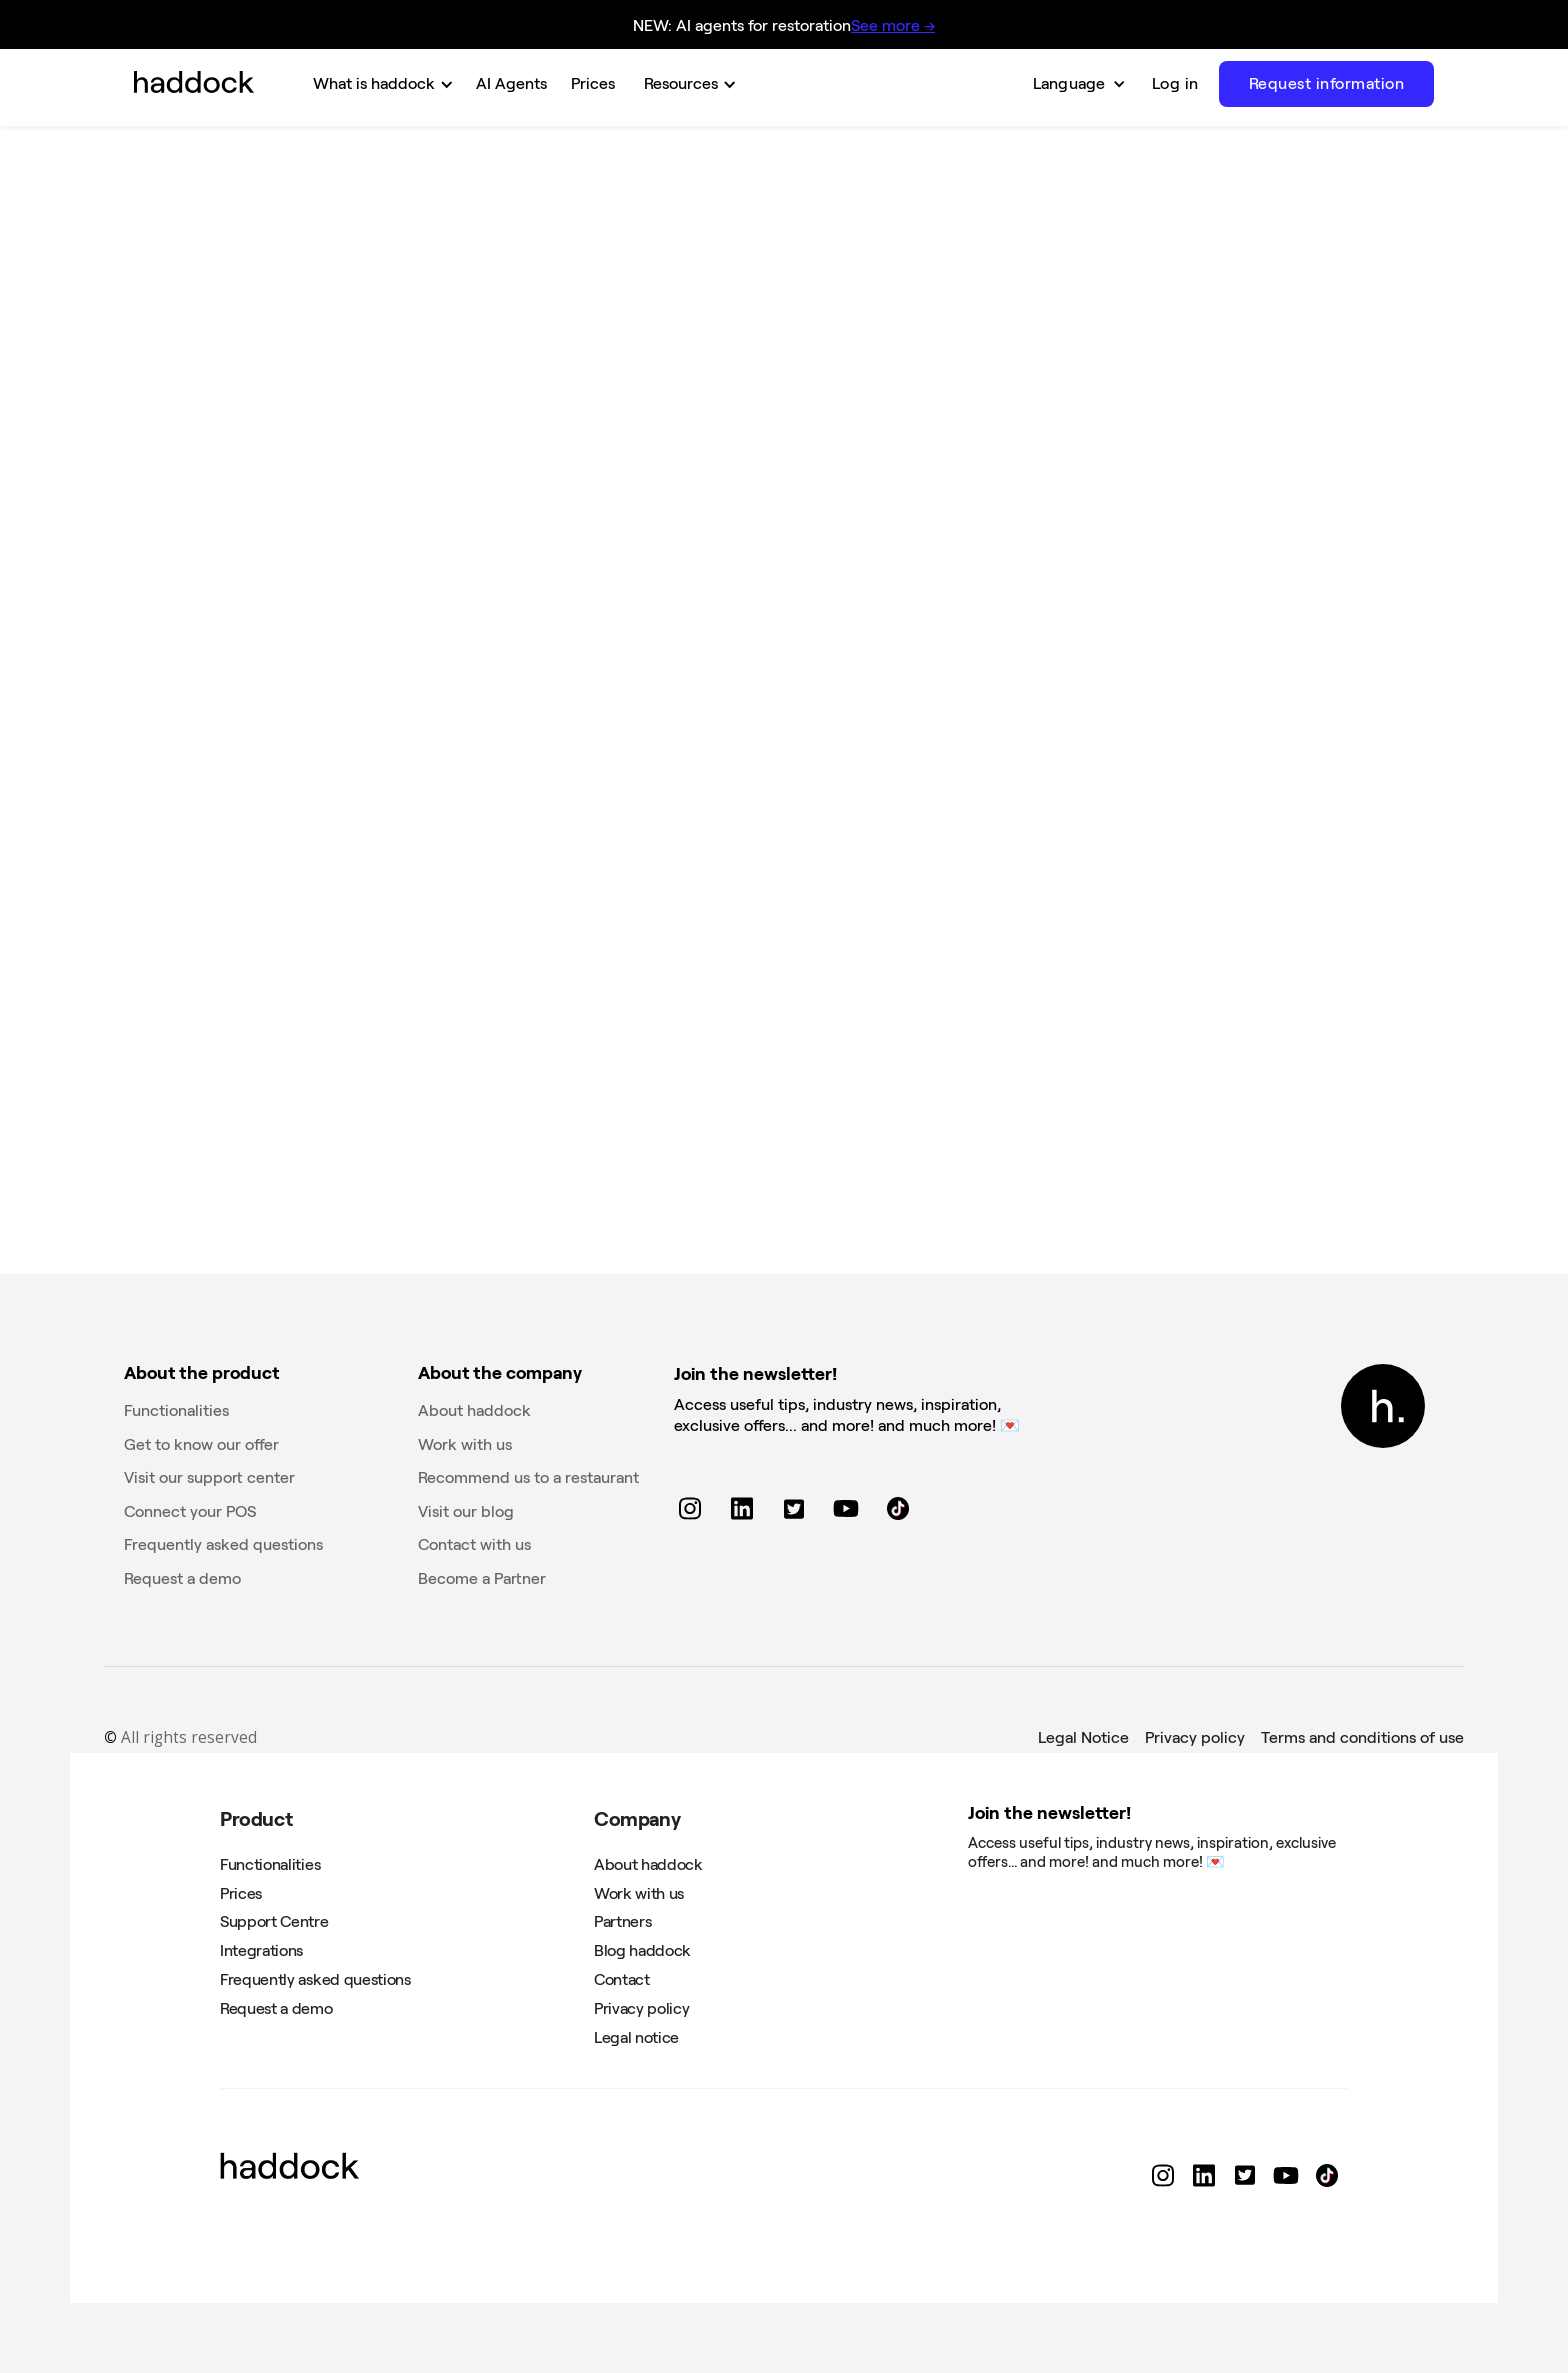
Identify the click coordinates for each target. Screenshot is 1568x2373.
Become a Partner (482, 1578)
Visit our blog (466, 1511)
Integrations (261, 1950)
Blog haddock (642, 1950)
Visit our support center (209, 1477)
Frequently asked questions (223, 1544)
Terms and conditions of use (1362, 1737)
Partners (622, 1921)
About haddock (474, 1410)
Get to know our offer (201, 1444)
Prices (241, 1893)
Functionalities (176, 1410)
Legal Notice (1083, 1737)
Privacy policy (1195, 1737)
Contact (622, 1979)
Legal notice (636, 2037)
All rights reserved (180, 1738)
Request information (1327, 83)
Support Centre (274, 1921)
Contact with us (474, 1544)
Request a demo (182, 1578)
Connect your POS (190, 1511)
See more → (893, 25)
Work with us (465, 1444)
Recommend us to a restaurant (528, 1477)
